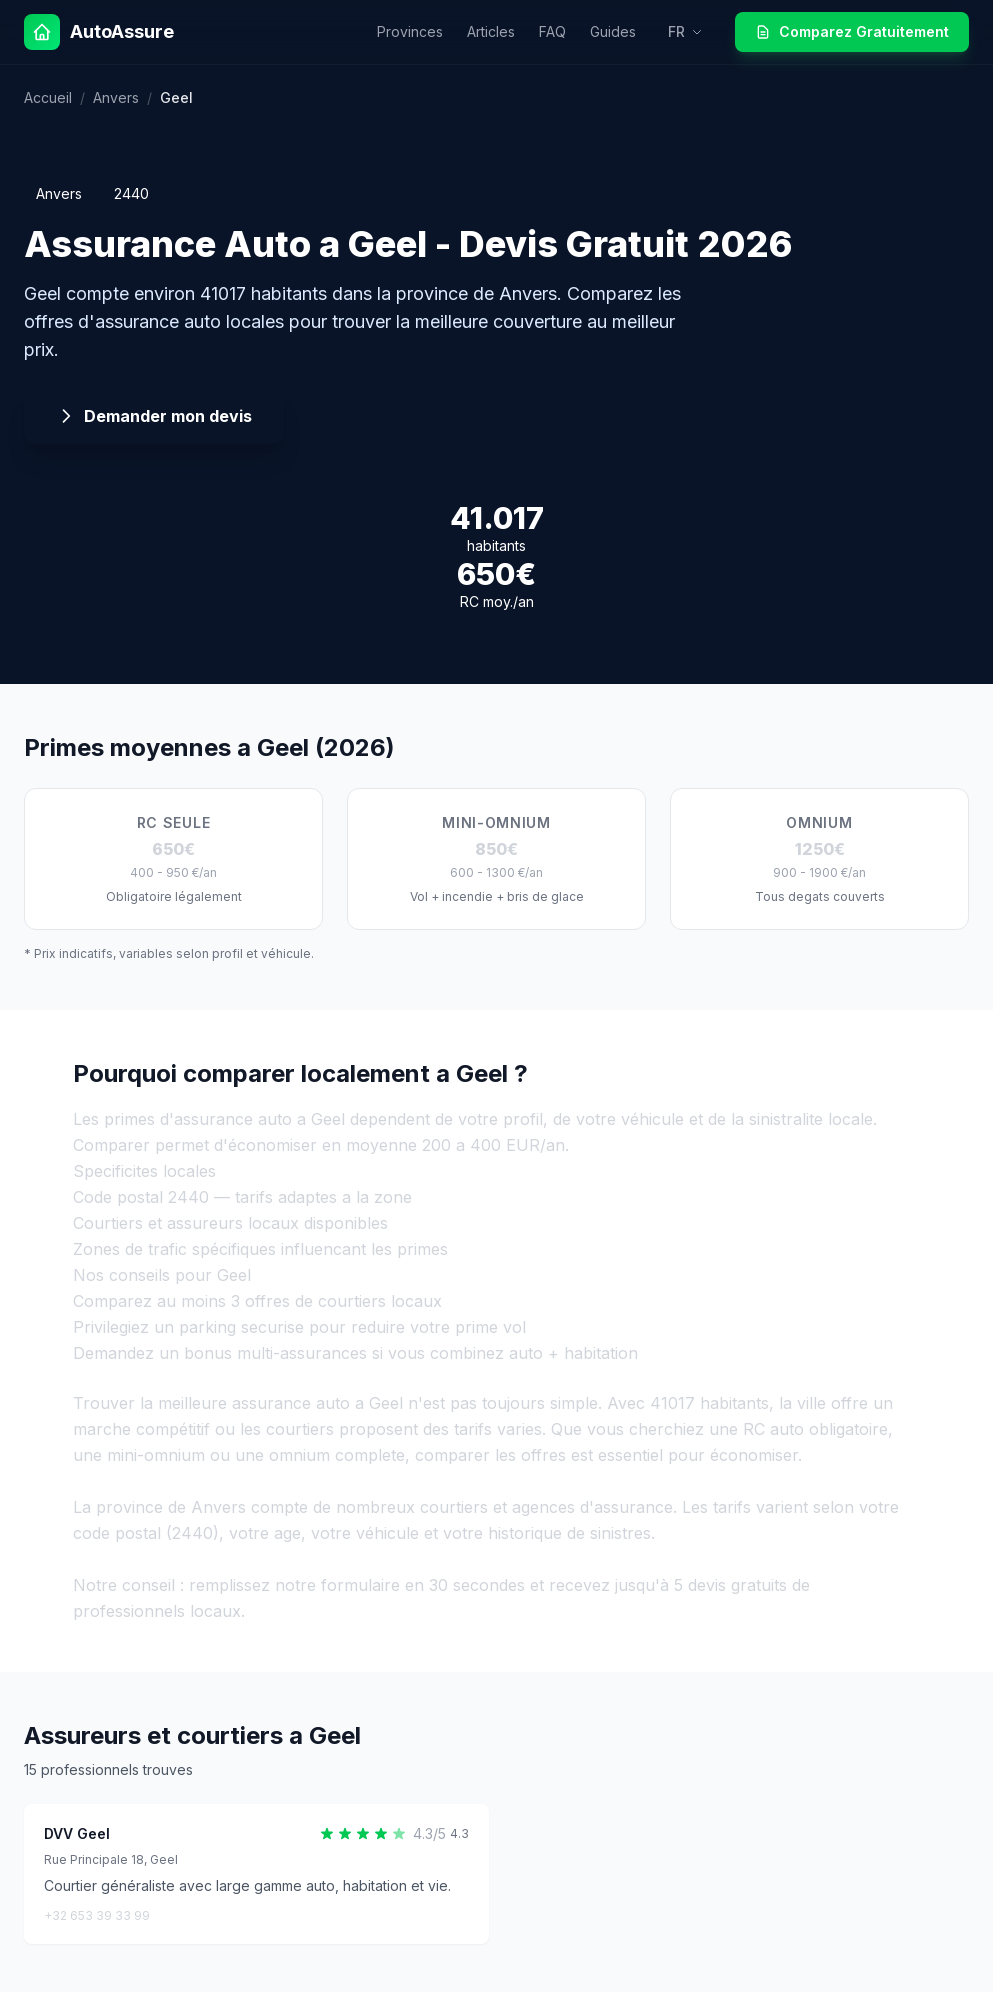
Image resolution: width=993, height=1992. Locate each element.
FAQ (552, 31)
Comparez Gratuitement (852, 31)
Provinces (410, 31)
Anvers (116, 97)
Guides (613, 31)
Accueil (48, 97)
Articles (491, 31)
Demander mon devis (154, 416)
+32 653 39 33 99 (97, 1915)
